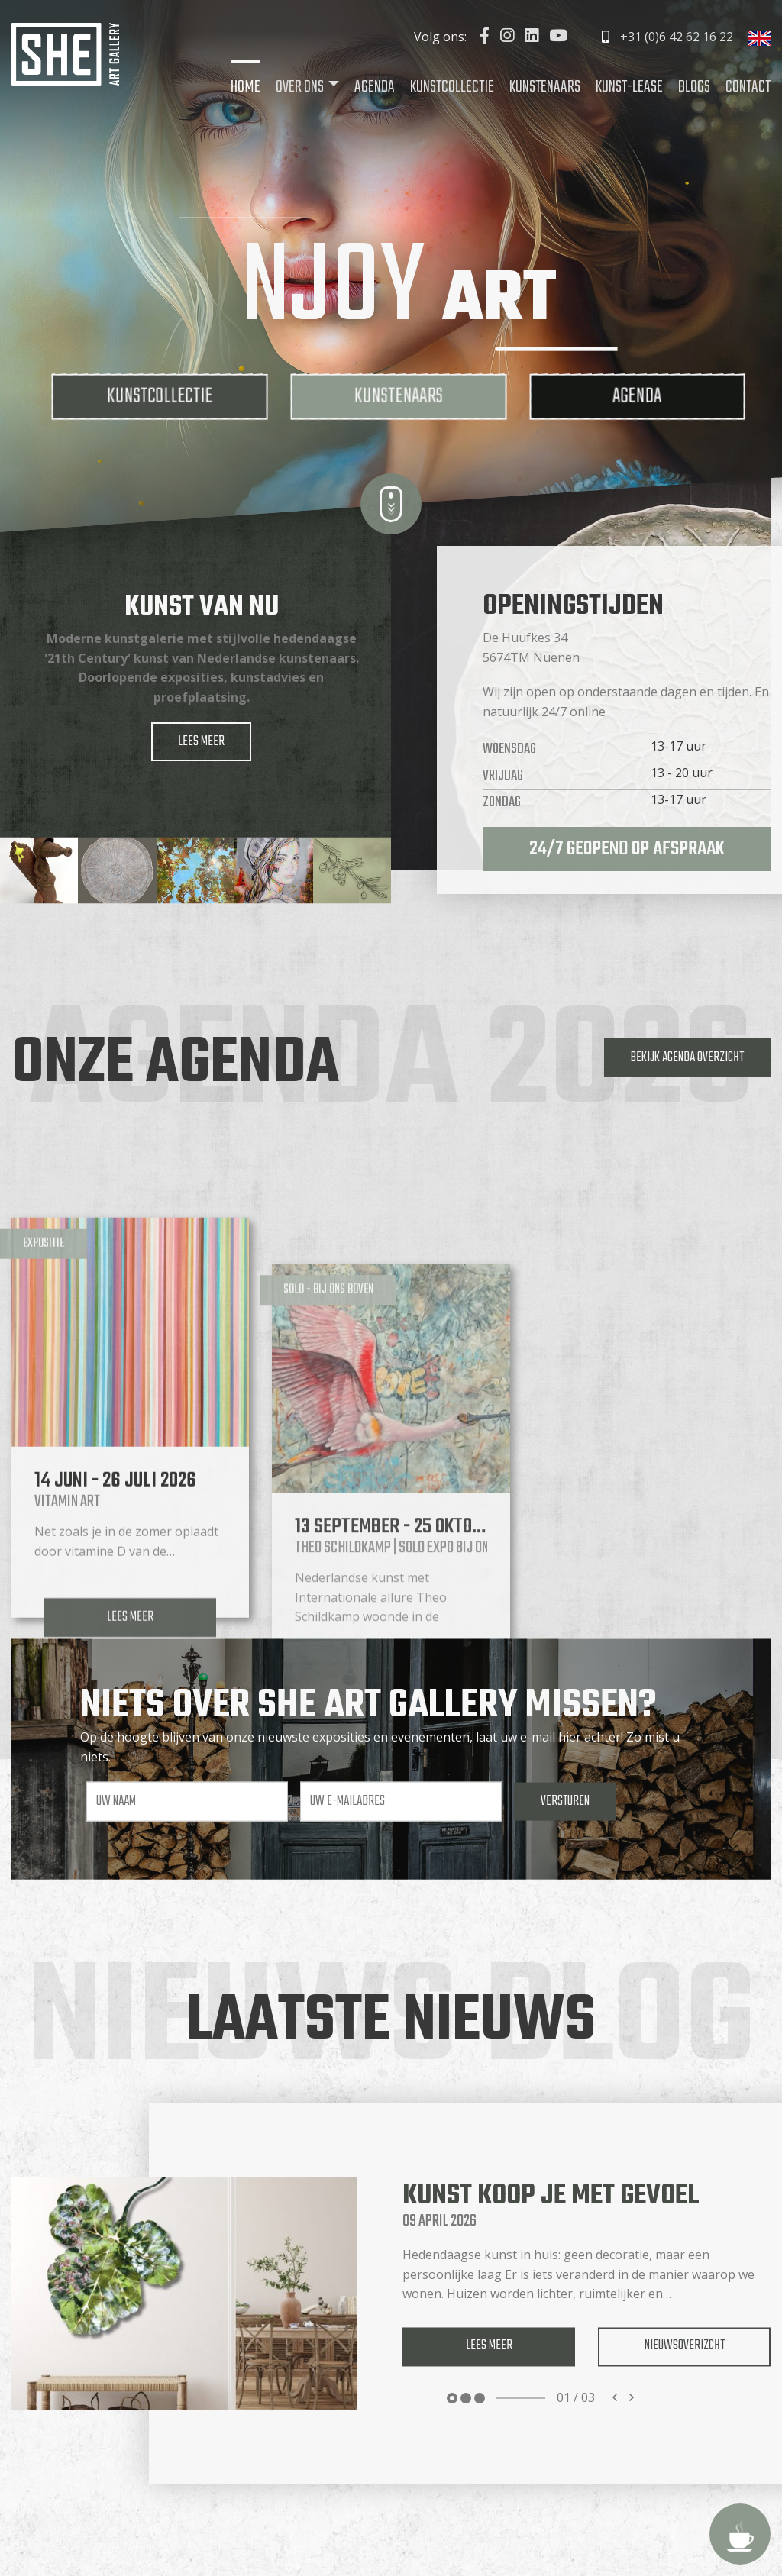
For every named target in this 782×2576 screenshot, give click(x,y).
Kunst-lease (629, 87)
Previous (614, 2398)
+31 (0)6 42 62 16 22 (667, 36)
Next (631, 2398)
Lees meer (201, 741)
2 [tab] (465, 2398)
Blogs (694, 87)
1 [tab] (452, 2398)
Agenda (374, 87)
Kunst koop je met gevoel (551, 2196)
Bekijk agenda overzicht (687, 1057)
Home (245, 87)
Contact (748, 87)
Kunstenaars (544, 87)
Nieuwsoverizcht (685, 2346)
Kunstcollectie (452, 87)
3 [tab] (479, 2398)
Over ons (300, 87)
